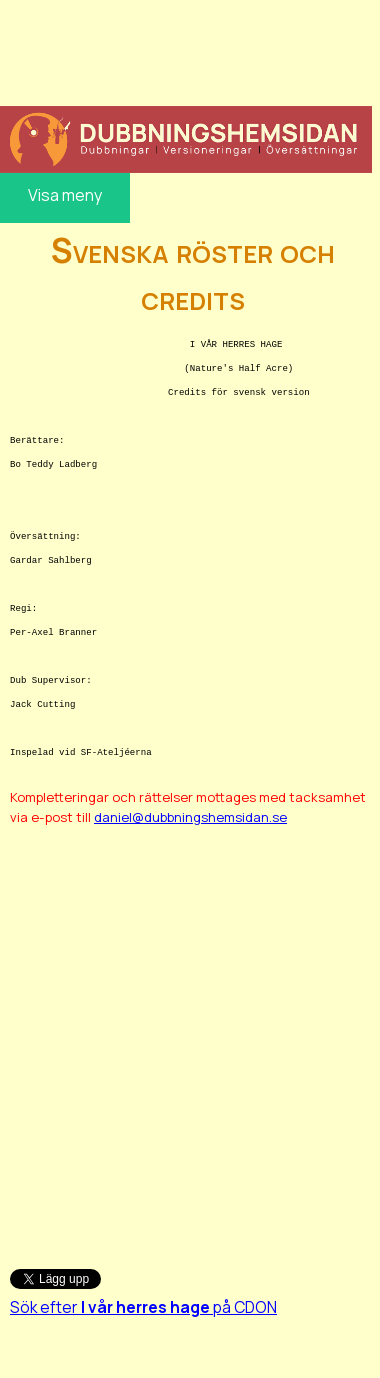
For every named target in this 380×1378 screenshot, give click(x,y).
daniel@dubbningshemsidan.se (190, 817)
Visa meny (65, 195)
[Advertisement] (183, 50)
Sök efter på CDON (143, 1307)
